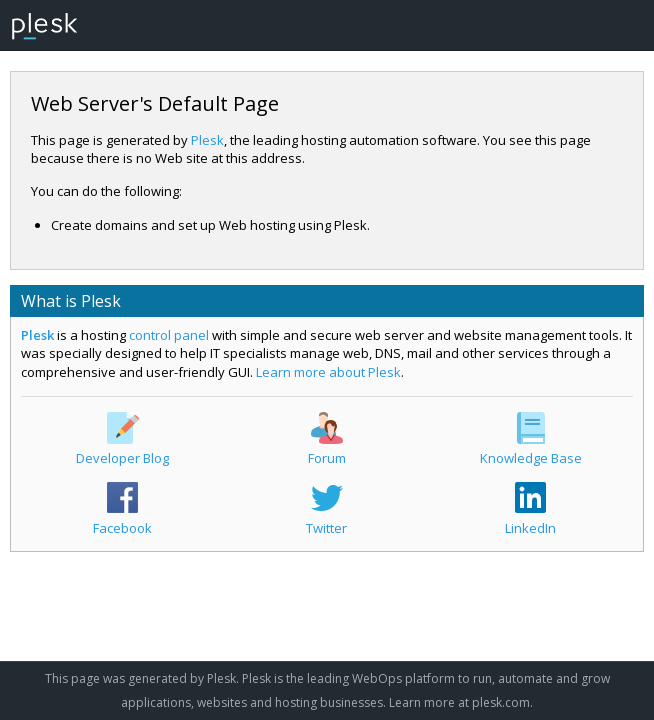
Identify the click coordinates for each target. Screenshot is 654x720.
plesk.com (501, 702)
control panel (169, 335)
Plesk (207, 140)
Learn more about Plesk (328, 372)
